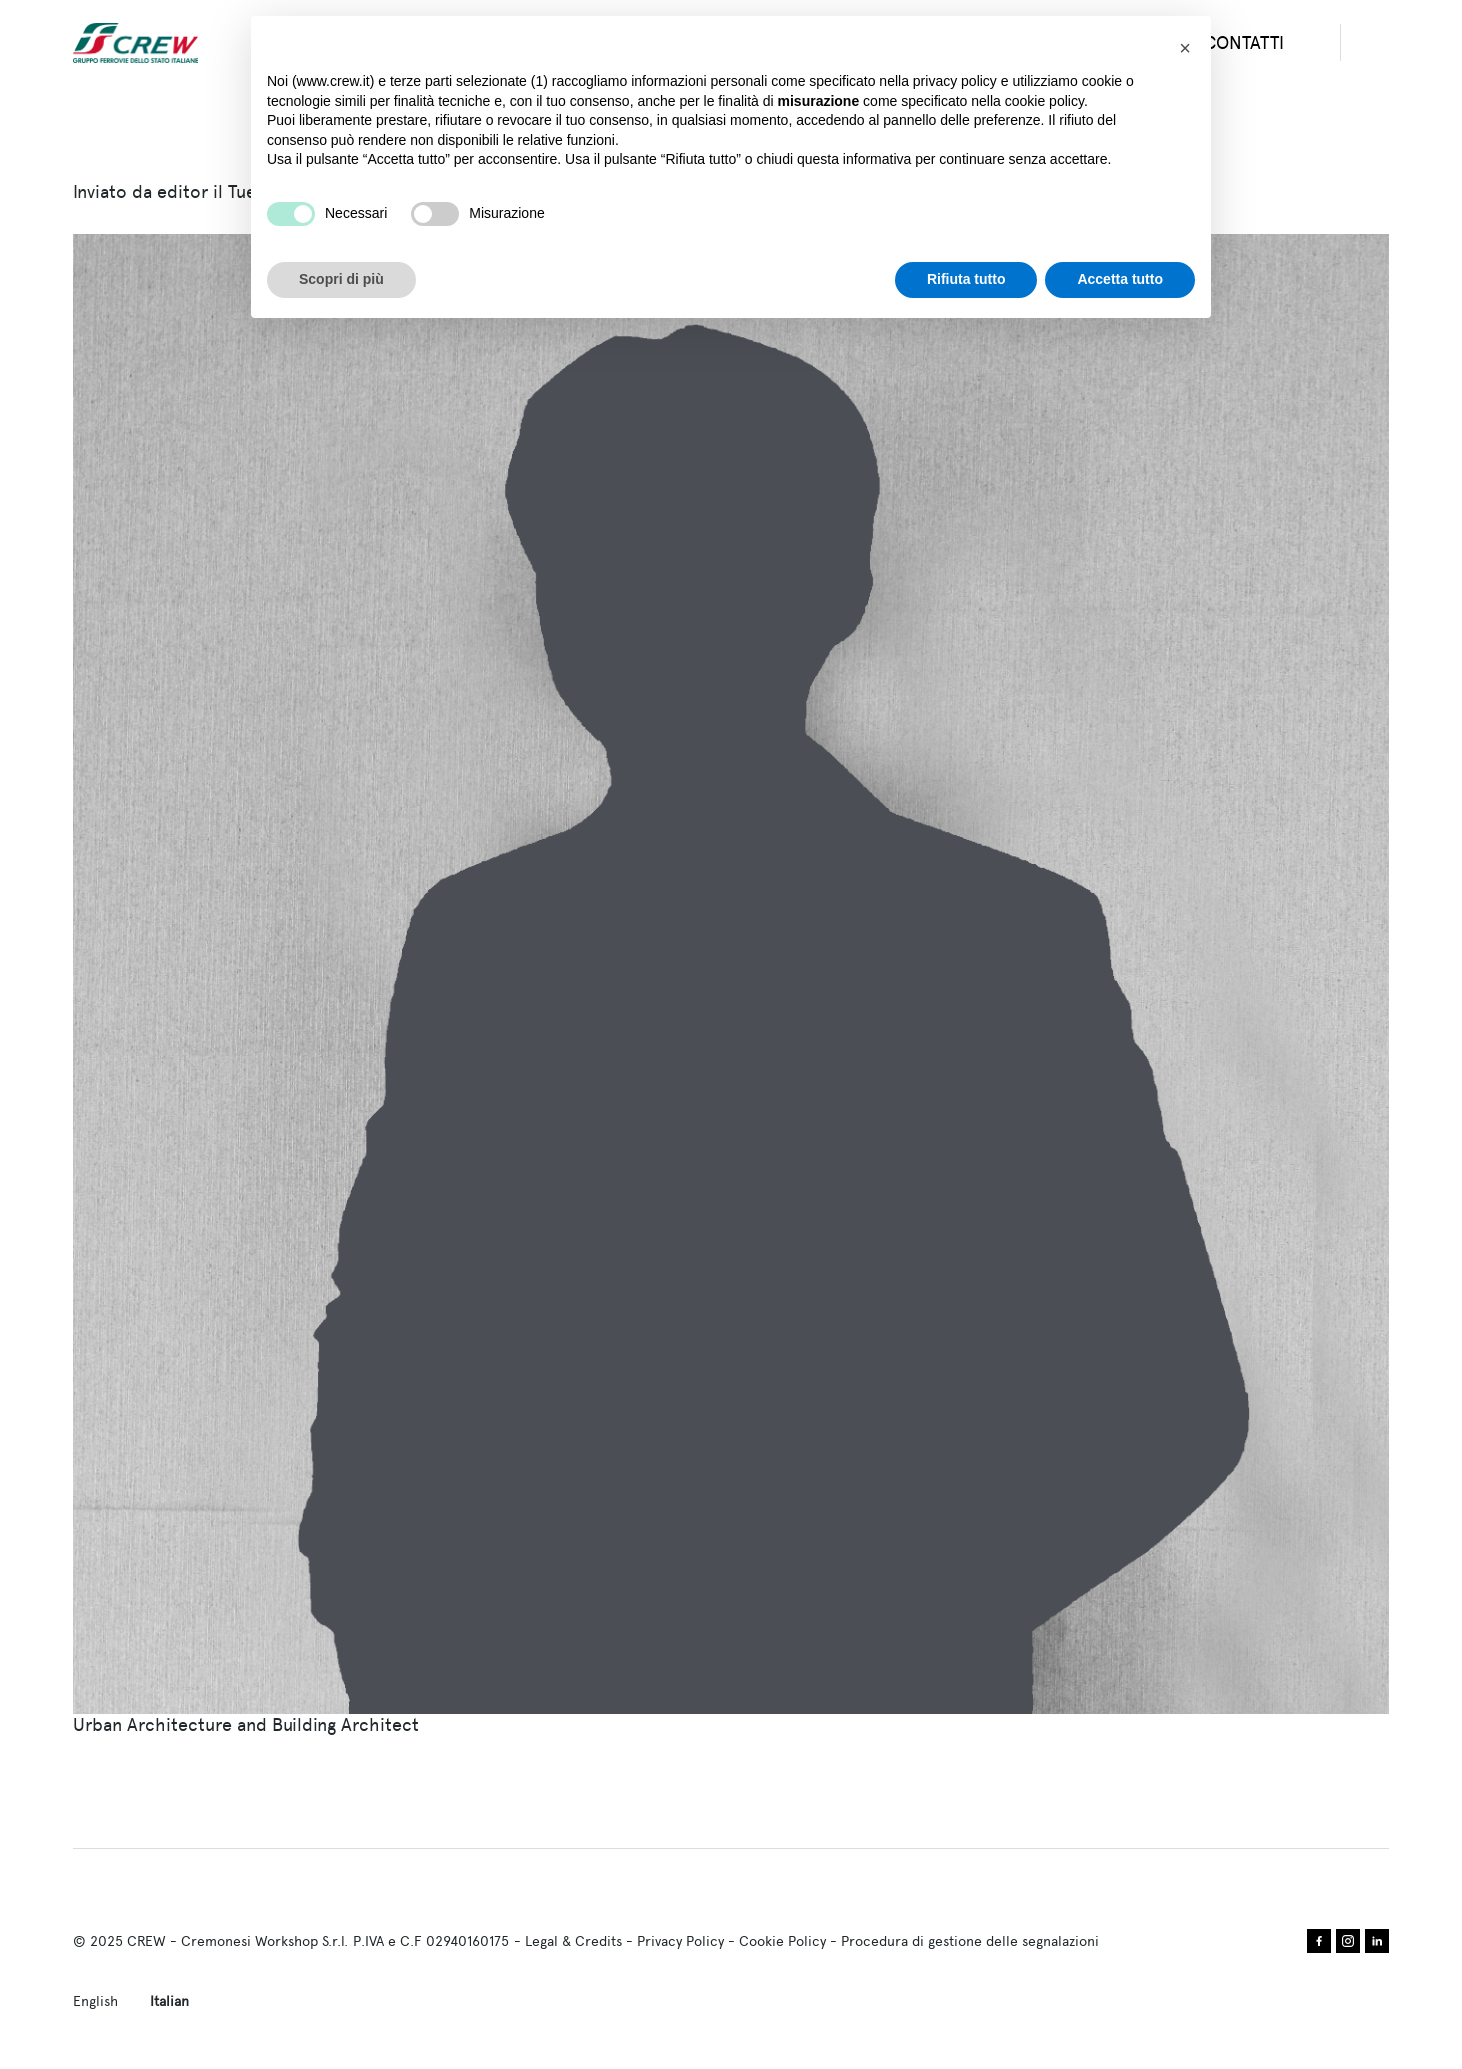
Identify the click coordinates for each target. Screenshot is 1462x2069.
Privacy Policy (680, 1941)
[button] (1185, 48)
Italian (169, 2001)
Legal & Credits (573, 1941)
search (1381, 43)
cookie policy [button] (1044, 101)
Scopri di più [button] (341, 279)
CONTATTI (1244, 42)
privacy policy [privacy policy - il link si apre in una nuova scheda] (955, 81)
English (95, 2001)
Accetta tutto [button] (1120, 279)
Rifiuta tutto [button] (966, 279)
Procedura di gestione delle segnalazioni (970, 1941)
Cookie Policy (782, 1941)
